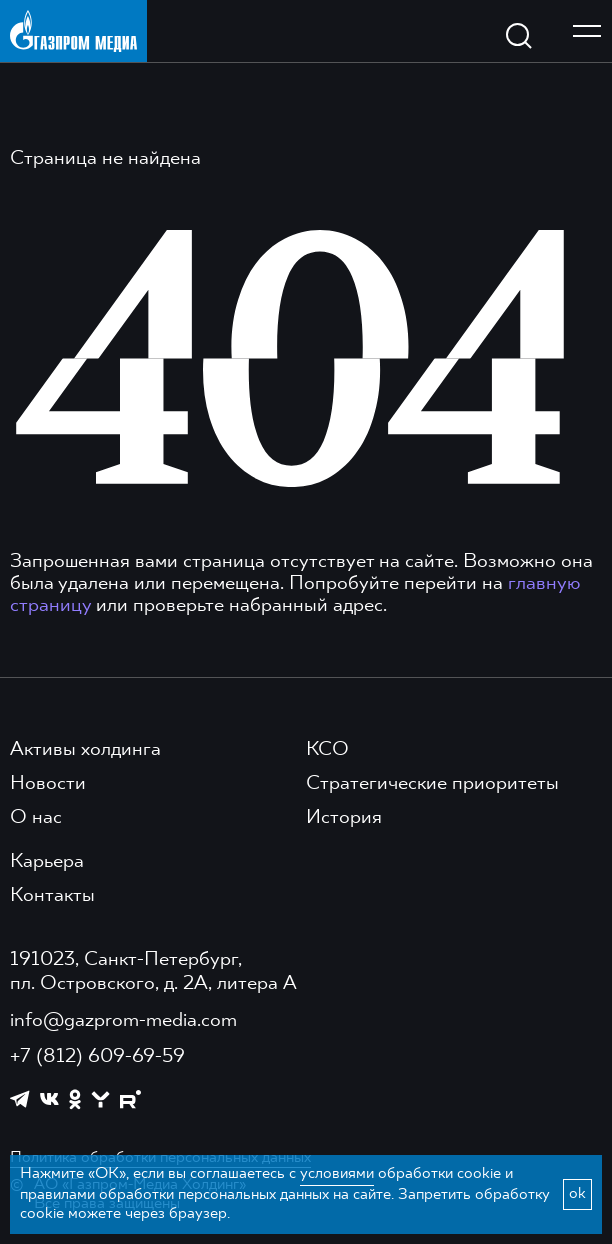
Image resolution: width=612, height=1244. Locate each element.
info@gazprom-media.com (123, 1021)
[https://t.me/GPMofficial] (20, 1099)
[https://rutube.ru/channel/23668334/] (130, 1099)
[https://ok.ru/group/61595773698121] (75, 1099)
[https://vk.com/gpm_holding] (49, 1099)
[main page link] (73, 30)
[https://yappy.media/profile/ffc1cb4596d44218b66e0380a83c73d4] (100, 1099)
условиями (337, 1174)
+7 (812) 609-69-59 (97, 1057)
